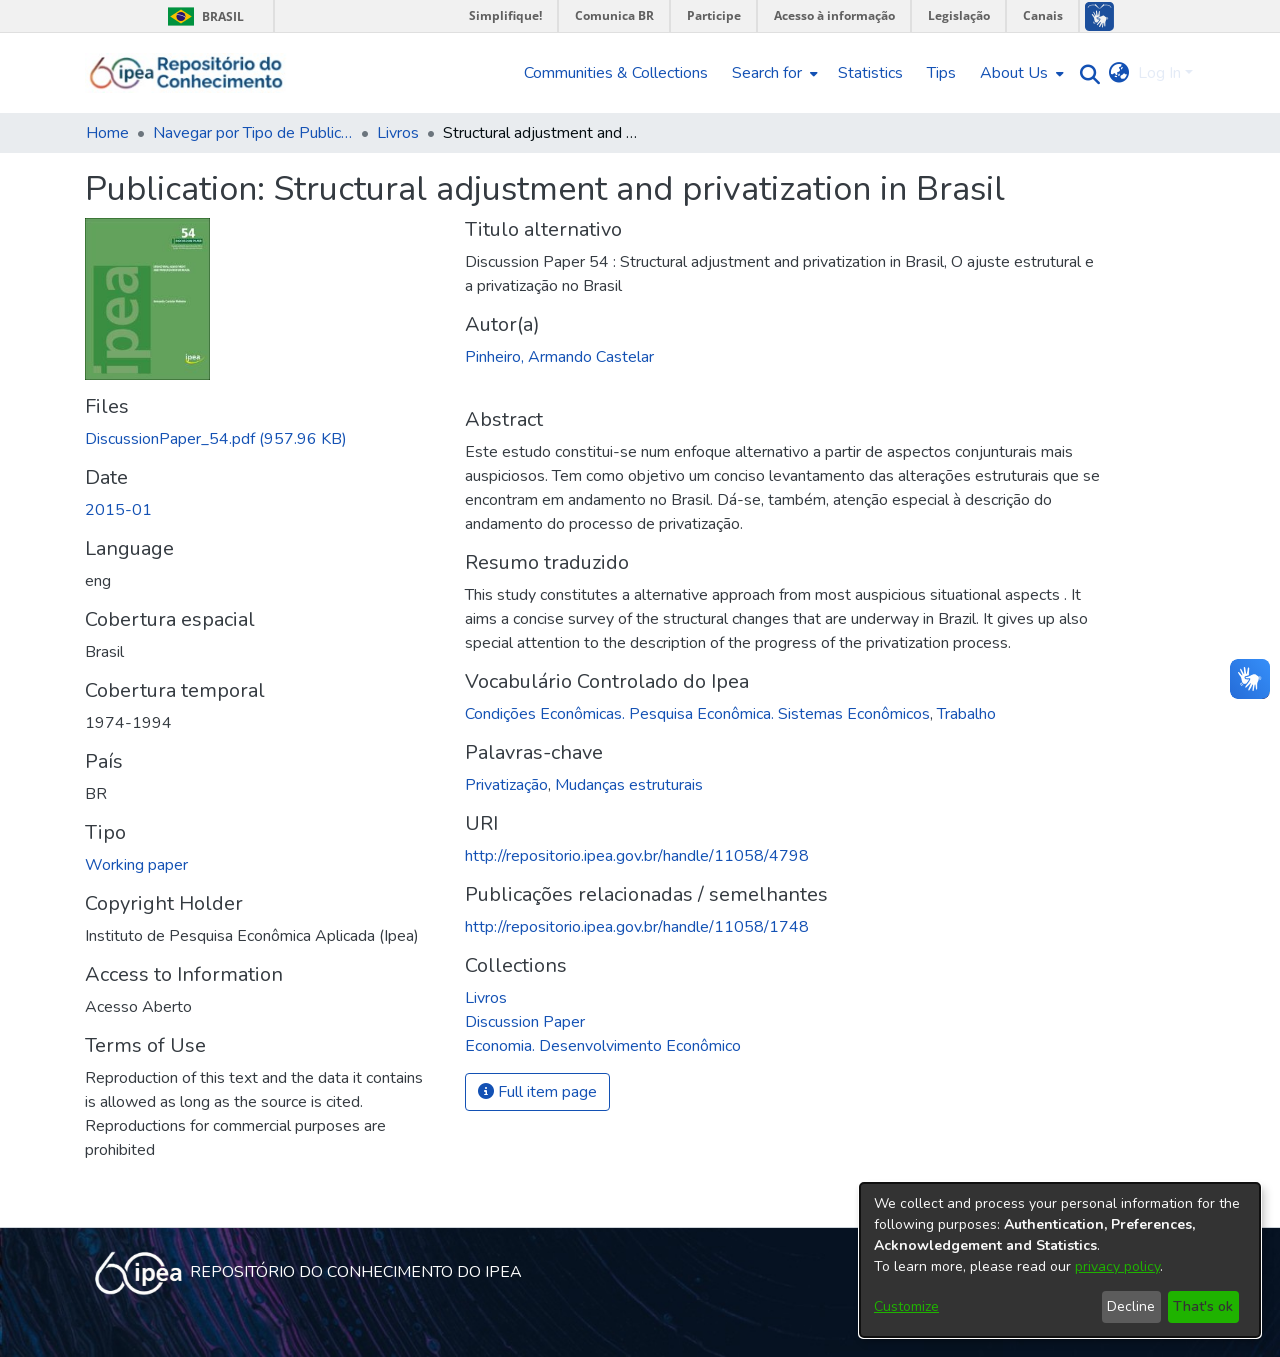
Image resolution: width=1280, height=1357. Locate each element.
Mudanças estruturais (629, 785)
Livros (398, 133)
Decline (1131, 1306)
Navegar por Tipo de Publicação (253, 133)
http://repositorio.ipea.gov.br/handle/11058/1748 (637, 927)
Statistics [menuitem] (870, 73)
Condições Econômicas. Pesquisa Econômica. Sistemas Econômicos (697, 714)
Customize (906, 1306)
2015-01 (118, 510)
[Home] (186, 73)
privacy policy (1117, 1266)
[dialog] (1060, 1260)
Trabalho (966, 714)
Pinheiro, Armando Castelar (559, 357)
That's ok (1203, 1306)
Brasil (202, 16)
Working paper (136, 865)
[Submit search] (1085, 73)
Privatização (506, 785)
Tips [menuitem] (941, 73)
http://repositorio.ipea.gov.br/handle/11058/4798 (637, 856)
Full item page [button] (537, 1092)
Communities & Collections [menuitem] (616, 73)
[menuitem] (773, 73)
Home (107, 133)
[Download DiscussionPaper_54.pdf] (216, 439)
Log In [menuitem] (1159, 73)
